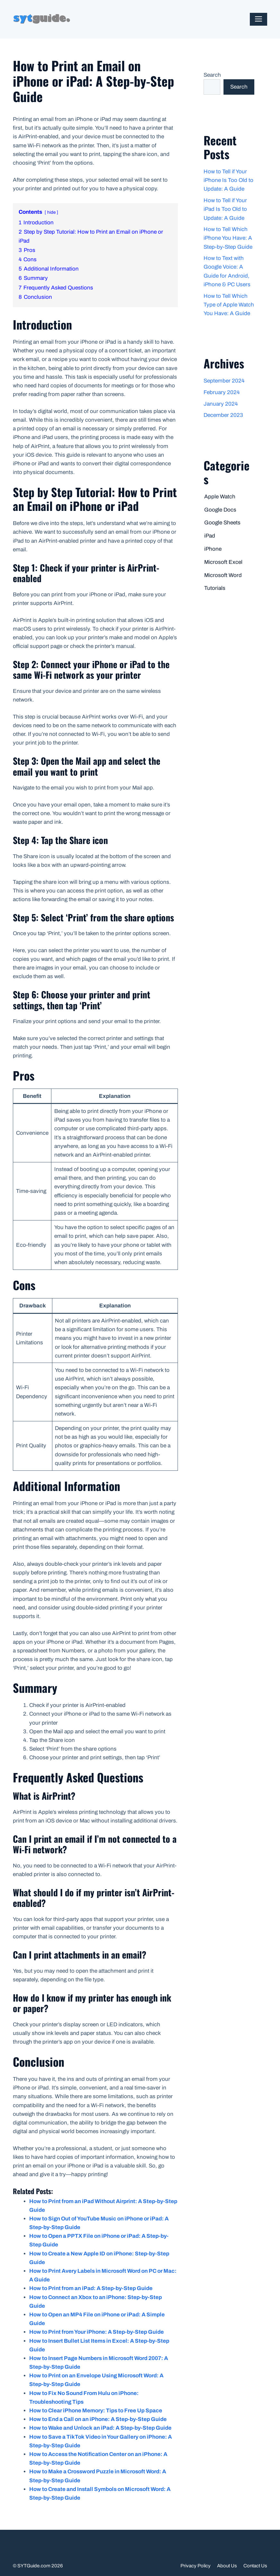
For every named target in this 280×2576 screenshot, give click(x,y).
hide (51, 212)
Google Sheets (222, 523)
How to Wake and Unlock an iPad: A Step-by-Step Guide (100, 2428)
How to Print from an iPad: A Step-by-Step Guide (91, 2288)
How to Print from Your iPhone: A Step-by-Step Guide (96, 2332)
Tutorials (214, 588)
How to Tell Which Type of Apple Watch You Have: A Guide (229, 304)
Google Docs (220, 510)
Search (212, 75)
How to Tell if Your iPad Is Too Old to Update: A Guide (225, 209)
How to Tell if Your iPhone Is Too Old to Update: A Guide (228, 180)
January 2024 (221, 404)
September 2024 (224, 381)
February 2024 (222, 392)
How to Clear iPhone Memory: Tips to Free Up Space (95, 2411)
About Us (227, 2565)
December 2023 (223, 415)
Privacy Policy (195, 2565)
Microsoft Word (223, 575)
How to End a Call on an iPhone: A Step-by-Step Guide (98, 2419)
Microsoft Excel (223, 562)
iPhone (213, 549)
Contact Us (255, 2565)
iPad (209, 536)
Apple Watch (219, 497)
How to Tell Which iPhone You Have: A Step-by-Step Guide (228, 238)
